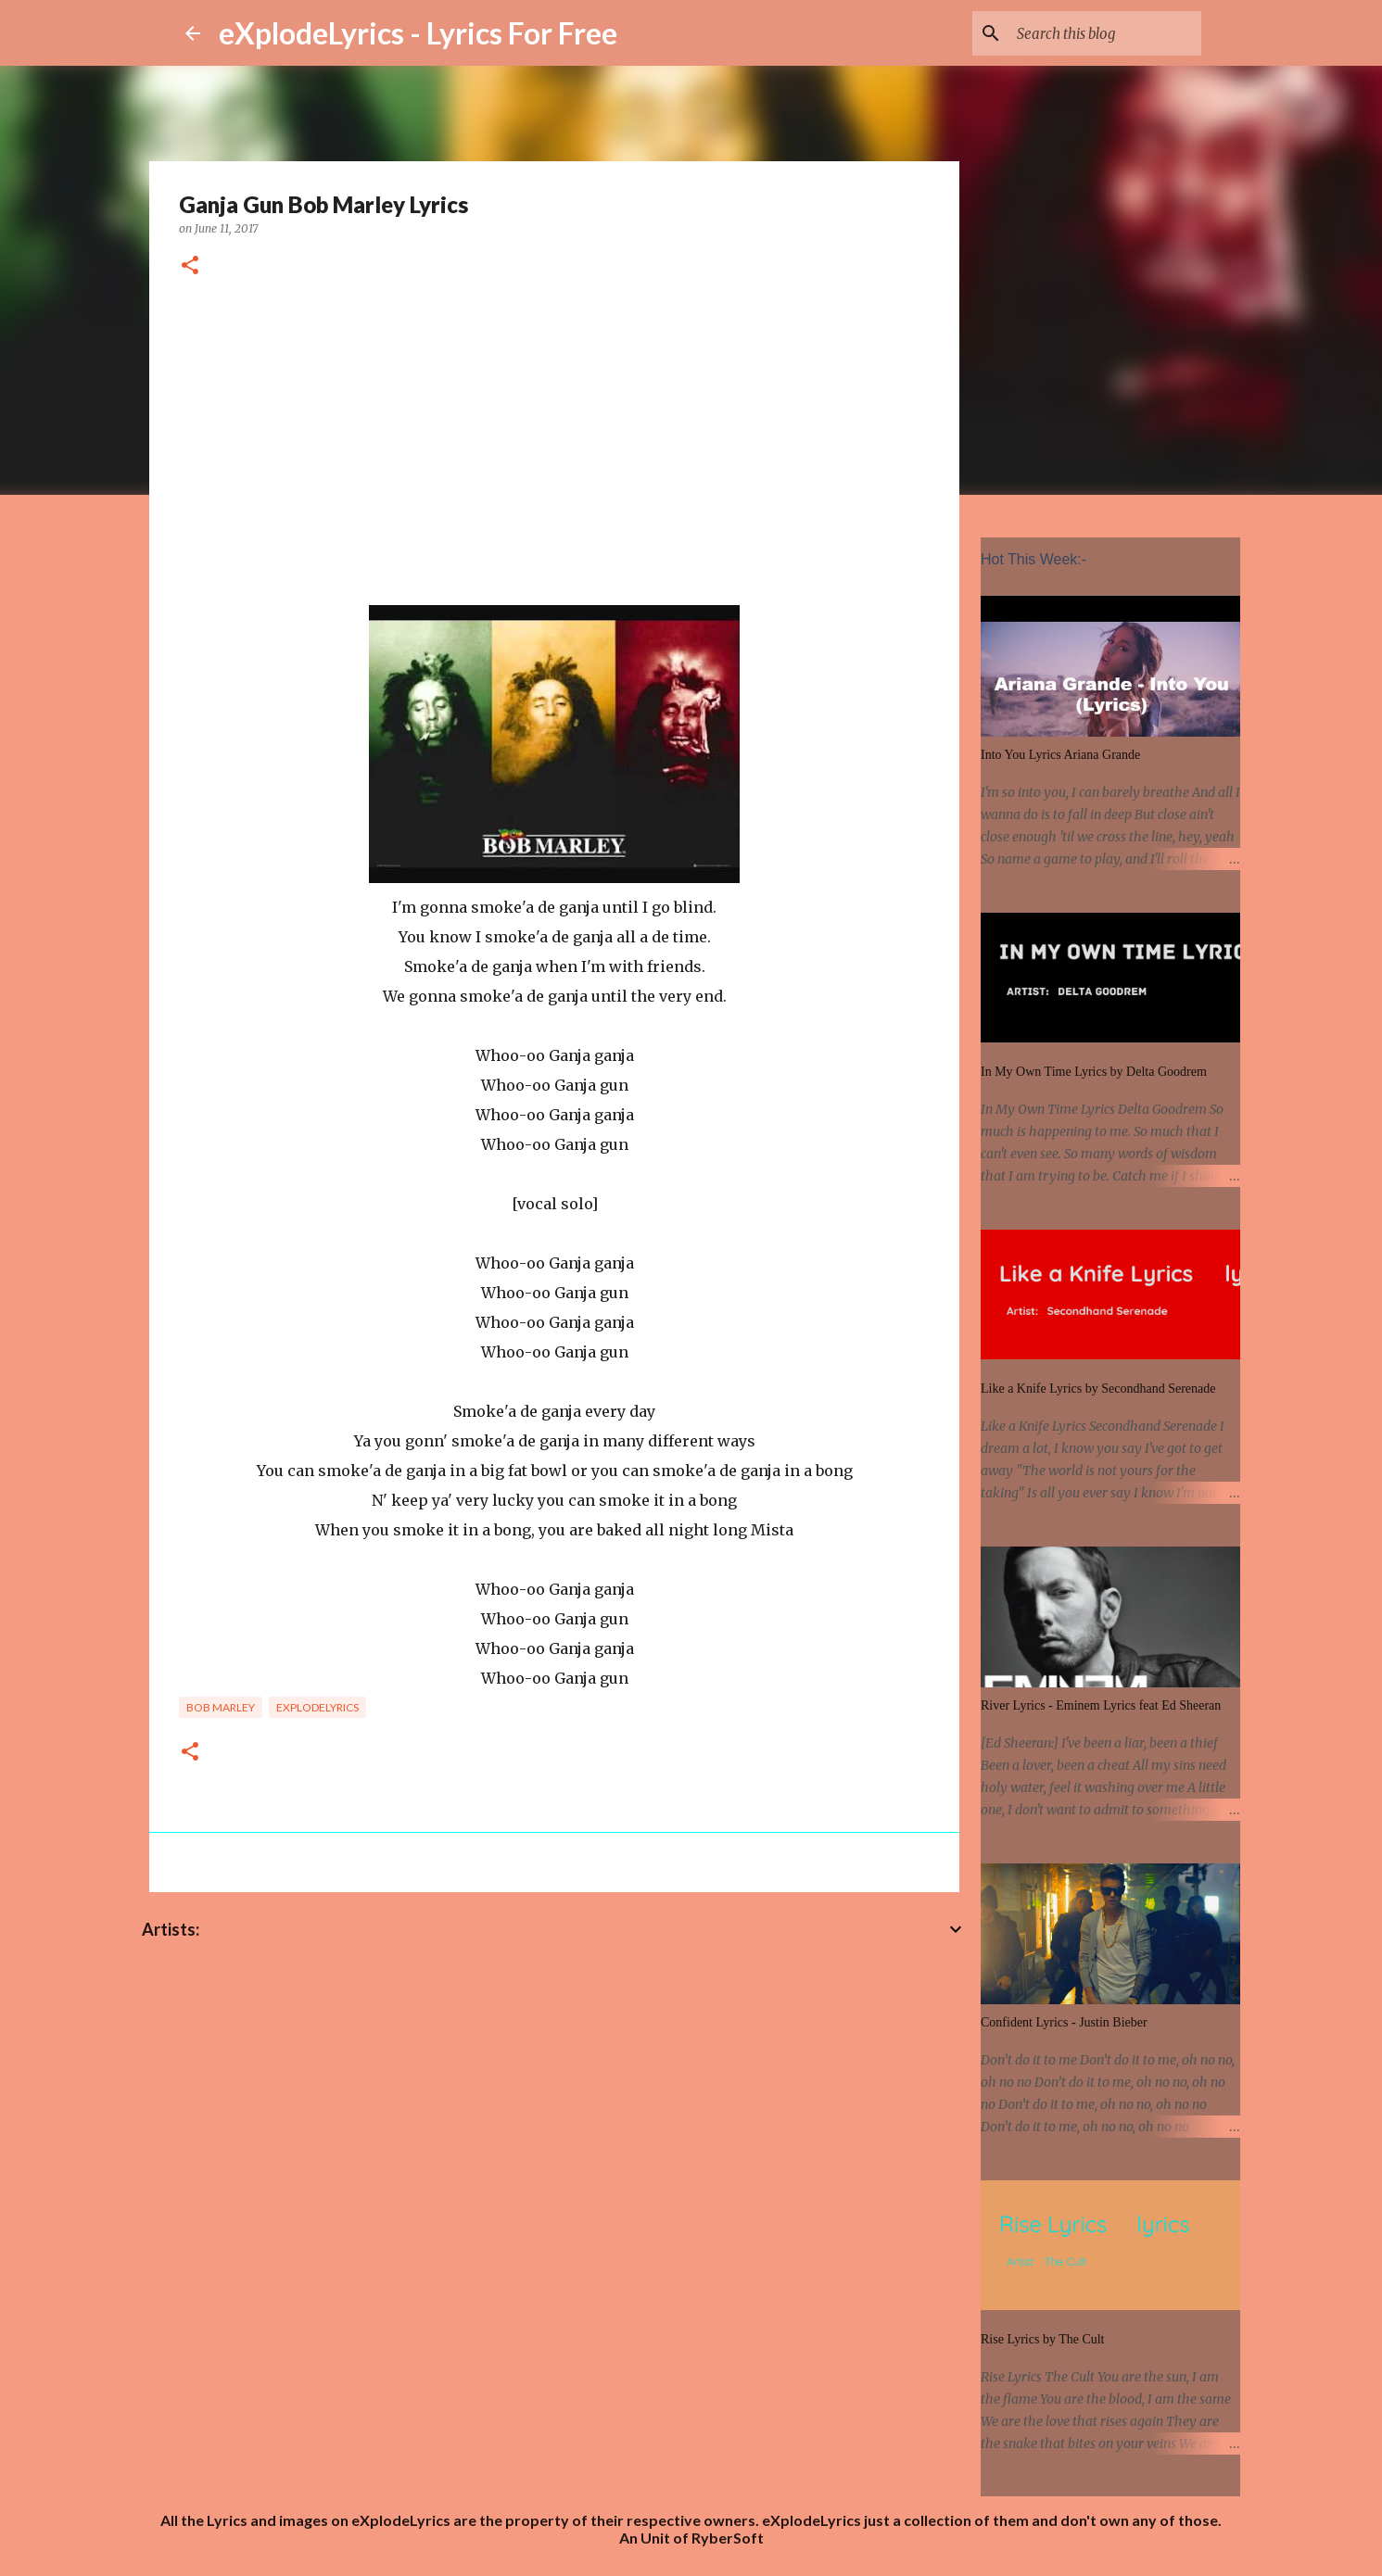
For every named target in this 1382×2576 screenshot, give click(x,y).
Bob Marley (220, 1707)
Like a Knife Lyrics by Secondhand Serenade (1098, 1388)
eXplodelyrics (317, 1707)
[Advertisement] (554, 445)
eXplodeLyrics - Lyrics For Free (418, 33)
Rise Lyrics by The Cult (1043, 2339)
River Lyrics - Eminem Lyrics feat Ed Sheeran (1101, 1705)
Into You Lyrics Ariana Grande (1060, 755)
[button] (190, 266)
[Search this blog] (1104, 33)
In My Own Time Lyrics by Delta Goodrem (1094, 1072)
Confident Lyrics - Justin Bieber (1064, 2022)
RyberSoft (727, 2537)
